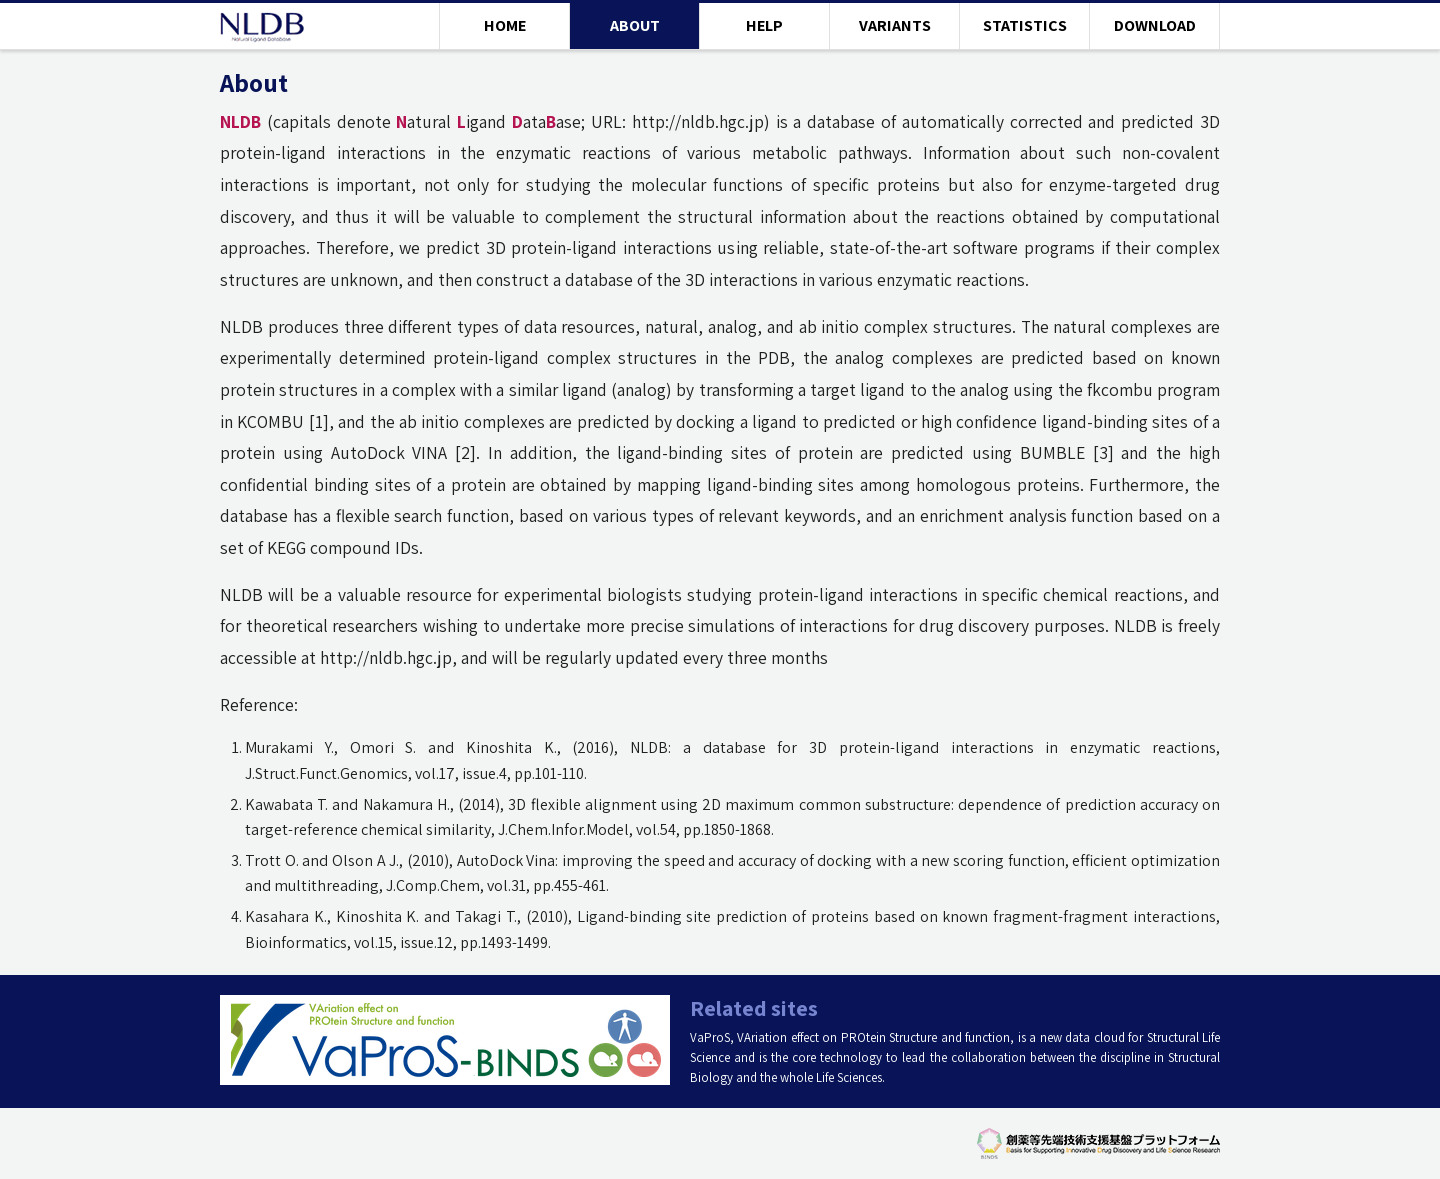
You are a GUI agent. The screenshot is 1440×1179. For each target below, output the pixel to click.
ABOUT (635, 25)
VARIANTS (895, 25)
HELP (764, 25)
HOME (505, 25)
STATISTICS (1025, 25)
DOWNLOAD (1155, 25)
